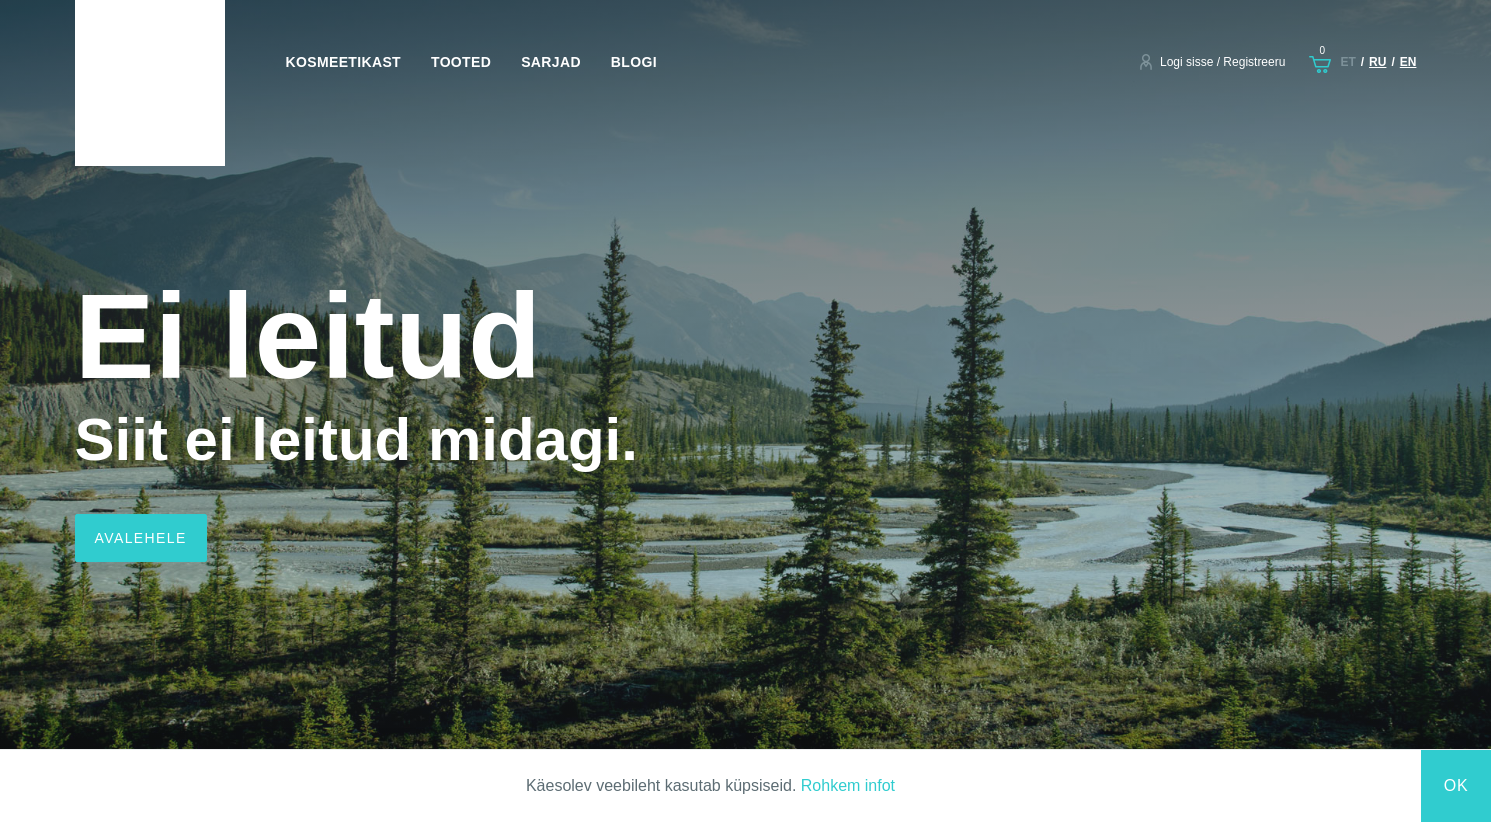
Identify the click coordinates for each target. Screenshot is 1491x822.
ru (1377, 62)
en (1408, 62)
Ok (1456, 785)
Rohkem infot (848, 785)
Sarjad (551, 62)
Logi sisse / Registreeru (1222, 62)
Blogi (634, 62)
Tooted (461, 62)
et (1347, 62)
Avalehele (141, 538)
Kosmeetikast (343, 62)
